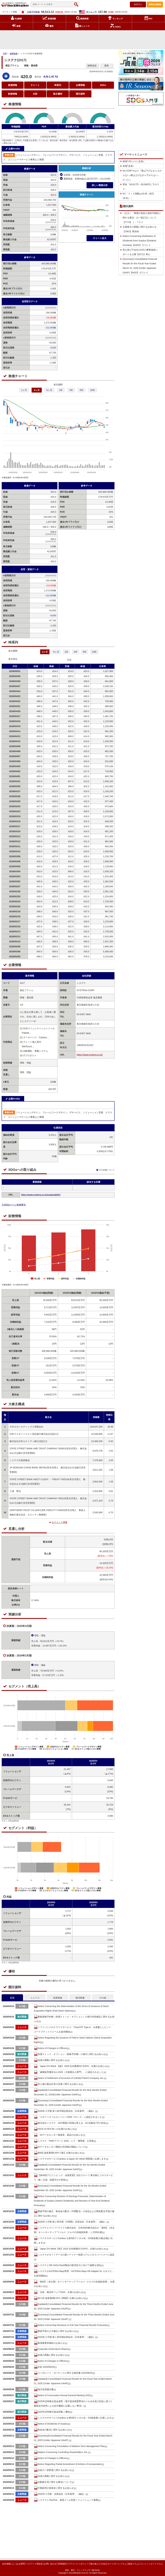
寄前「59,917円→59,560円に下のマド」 (141, 186)
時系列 (57, 85)
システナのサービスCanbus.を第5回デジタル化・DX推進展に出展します (72, 2417)
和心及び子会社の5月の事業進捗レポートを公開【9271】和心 (140, 252)
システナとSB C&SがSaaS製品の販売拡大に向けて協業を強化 (67, 2265)
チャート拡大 (100, 238)
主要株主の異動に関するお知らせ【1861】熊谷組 (139, 229)
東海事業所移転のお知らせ (49, 2343)
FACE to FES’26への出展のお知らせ (54, 2129)
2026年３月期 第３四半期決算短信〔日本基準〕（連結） (64, 2111)
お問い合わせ (50, 2564)
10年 (92, 390)
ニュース (34, 1998)
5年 (81, 390)
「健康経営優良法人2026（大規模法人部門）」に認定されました (69, 2072)
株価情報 (12, 85)
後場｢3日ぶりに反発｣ (133, 161)
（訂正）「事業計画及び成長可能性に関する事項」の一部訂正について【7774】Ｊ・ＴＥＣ (142, 217)
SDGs (103, 85)
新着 (12, 1998)
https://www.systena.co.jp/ (90, 1054)
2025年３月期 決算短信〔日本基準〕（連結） (60, 2494)
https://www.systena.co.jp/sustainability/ (41, 1194)
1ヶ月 (24, 390)
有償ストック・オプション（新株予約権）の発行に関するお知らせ (69, 2054)
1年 (61, 390)
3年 (71, 390)
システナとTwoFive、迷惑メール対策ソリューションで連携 (66, 2500)
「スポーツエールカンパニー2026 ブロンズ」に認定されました (68, 2117)
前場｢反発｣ (128, 166)
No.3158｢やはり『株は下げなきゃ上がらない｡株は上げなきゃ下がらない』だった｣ (142, 175)
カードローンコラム (117, 2564)
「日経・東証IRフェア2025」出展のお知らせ (58, 2292)
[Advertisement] (82, 39)
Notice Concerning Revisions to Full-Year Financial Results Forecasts (70, 2325)
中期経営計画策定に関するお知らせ (54, 2488)
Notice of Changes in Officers (50, 2048)
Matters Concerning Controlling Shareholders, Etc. (61, 2452)
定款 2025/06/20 (44, 2367)
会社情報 (6, 2564)
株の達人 (94, 2564)
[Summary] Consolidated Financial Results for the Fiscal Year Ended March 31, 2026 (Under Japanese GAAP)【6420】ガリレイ (140, 266)
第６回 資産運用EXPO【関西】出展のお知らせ (59, 2298)
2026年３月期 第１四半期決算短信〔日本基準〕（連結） (64, 2337)
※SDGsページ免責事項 (14, 1204)
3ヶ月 (37, 390)
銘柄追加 (92, 65)
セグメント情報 (58, 1522)
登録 (155, 4)
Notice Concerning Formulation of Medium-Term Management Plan (69, 2446)
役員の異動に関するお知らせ (50, 2060)
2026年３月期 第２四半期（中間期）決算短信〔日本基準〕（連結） (70, 2221)
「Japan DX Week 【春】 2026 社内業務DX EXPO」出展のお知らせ (70, 2066)
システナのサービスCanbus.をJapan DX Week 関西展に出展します (70, 2158)
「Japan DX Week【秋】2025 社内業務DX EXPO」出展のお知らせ (70, 2248)
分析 (35, 94)
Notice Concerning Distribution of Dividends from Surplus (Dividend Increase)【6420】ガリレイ (139, 240)
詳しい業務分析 (100, 185)
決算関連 (57, 1998)
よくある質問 (18, 2564)
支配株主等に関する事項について (53, 2482)
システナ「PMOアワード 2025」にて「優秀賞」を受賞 (64, 2141)
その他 (102, 1998)
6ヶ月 (49, 390)
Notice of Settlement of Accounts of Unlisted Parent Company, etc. (69, 2078)
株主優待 (57, 94)
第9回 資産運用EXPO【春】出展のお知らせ (58, 2153)
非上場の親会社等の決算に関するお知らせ (57, 2084)
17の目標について (105, 1170)
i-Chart (103, 2564)
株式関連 (80, 1998)
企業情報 (80, 85)
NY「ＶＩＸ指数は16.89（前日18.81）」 (138, 195)
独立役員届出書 (43, 2389)
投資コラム (133, 2564)
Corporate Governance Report (51, 2349)
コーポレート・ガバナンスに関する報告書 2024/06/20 (63, 2373)
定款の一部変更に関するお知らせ (53, 2470)
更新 (106, 65)
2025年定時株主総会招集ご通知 (52, 2411)
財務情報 (12, 94)
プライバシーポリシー (78, 2564)
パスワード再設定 (34, 2564)
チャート (35, 85)
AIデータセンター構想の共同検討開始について (59, 2147)
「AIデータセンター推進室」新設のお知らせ (58, 2135)
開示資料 (80, 94)
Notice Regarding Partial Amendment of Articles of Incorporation (68, 2464)
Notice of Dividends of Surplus (51, 2423)
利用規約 (62, 2564)
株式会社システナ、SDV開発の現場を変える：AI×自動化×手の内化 (70, 2123)
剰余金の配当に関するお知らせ (51, 2429)
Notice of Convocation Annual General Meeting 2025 (62, 2395)
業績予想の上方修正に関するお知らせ (55, 2331)
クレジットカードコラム (151, 2564)
